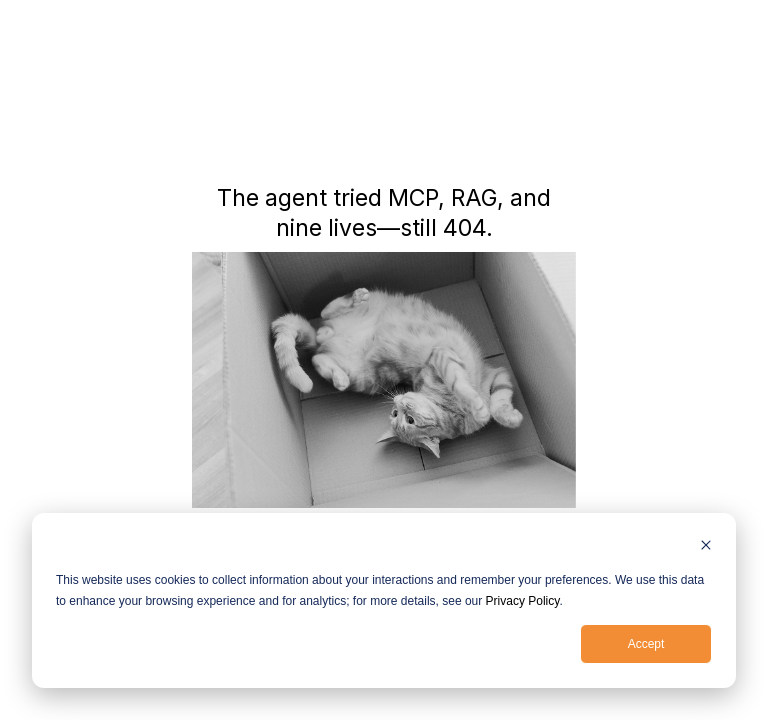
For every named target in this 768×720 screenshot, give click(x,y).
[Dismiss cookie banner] (706, 547)
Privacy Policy (523, 601)
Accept (646, 644)
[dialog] (384, 600)
